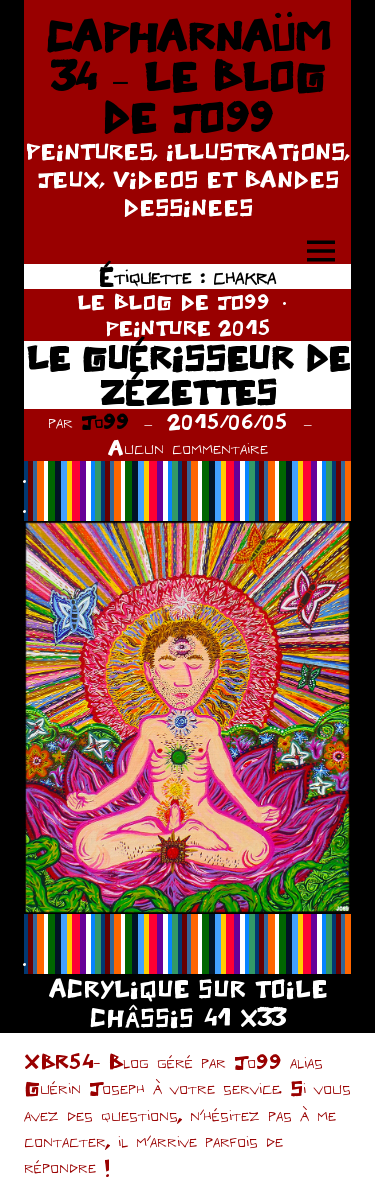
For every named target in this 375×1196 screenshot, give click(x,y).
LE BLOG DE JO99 (173, 301)
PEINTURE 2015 (188, 327)
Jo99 (105, 421)
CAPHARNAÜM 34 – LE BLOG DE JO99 (188, 76)
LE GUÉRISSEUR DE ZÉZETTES (188, 374)
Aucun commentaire (188, 447)
